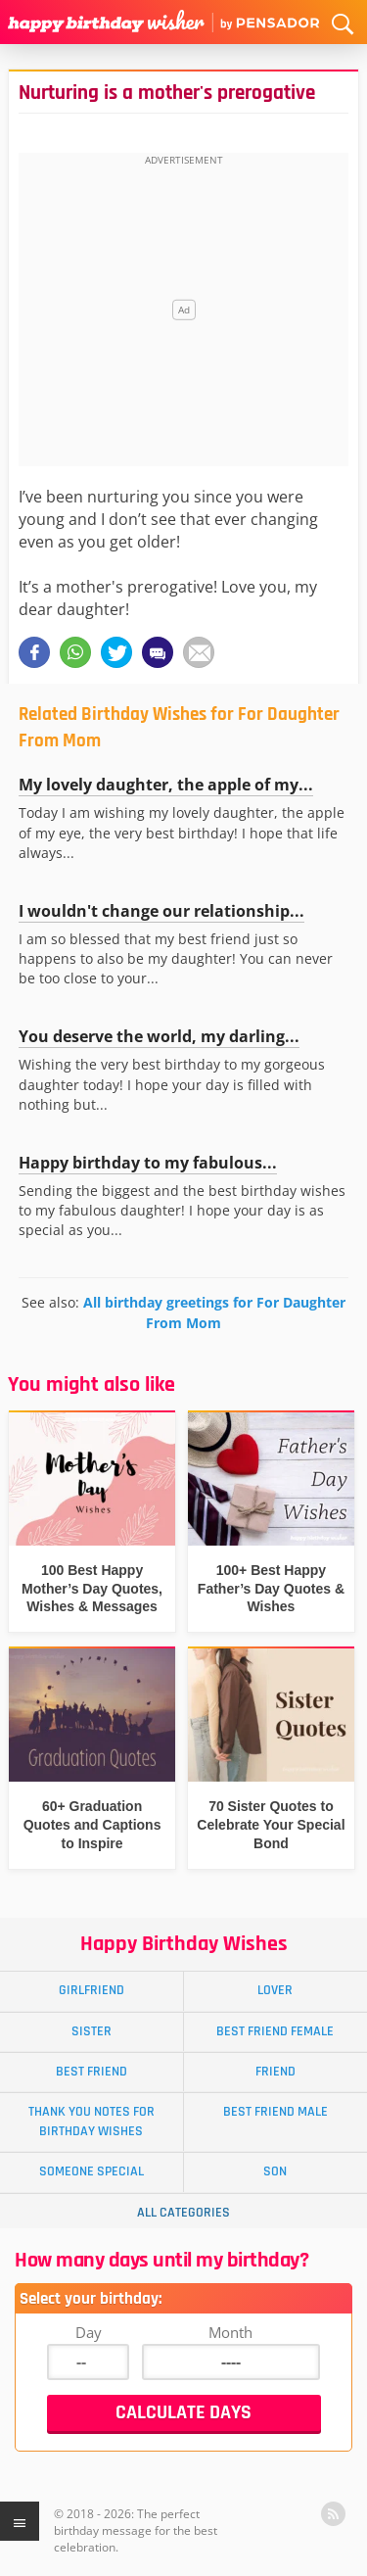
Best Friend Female (275, 2031)
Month (230, 2332)
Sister (91, 2031)
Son (275, 2171)
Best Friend (91, 2071)
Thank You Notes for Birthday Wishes (91, 2121)
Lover (275, 1990)
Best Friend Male (275, 2112)
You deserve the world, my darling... (159, 1036)
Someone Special (91, 2171)
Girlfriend (91, 1990)
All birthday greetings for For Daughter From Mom (214, 1312)
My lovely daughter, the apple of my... (166, 784)
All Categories (183, 2212)
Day (88, 2332)
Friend (275, 2071)
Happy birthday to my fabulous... (148, 1162)
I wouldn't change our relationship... (161, 911)
